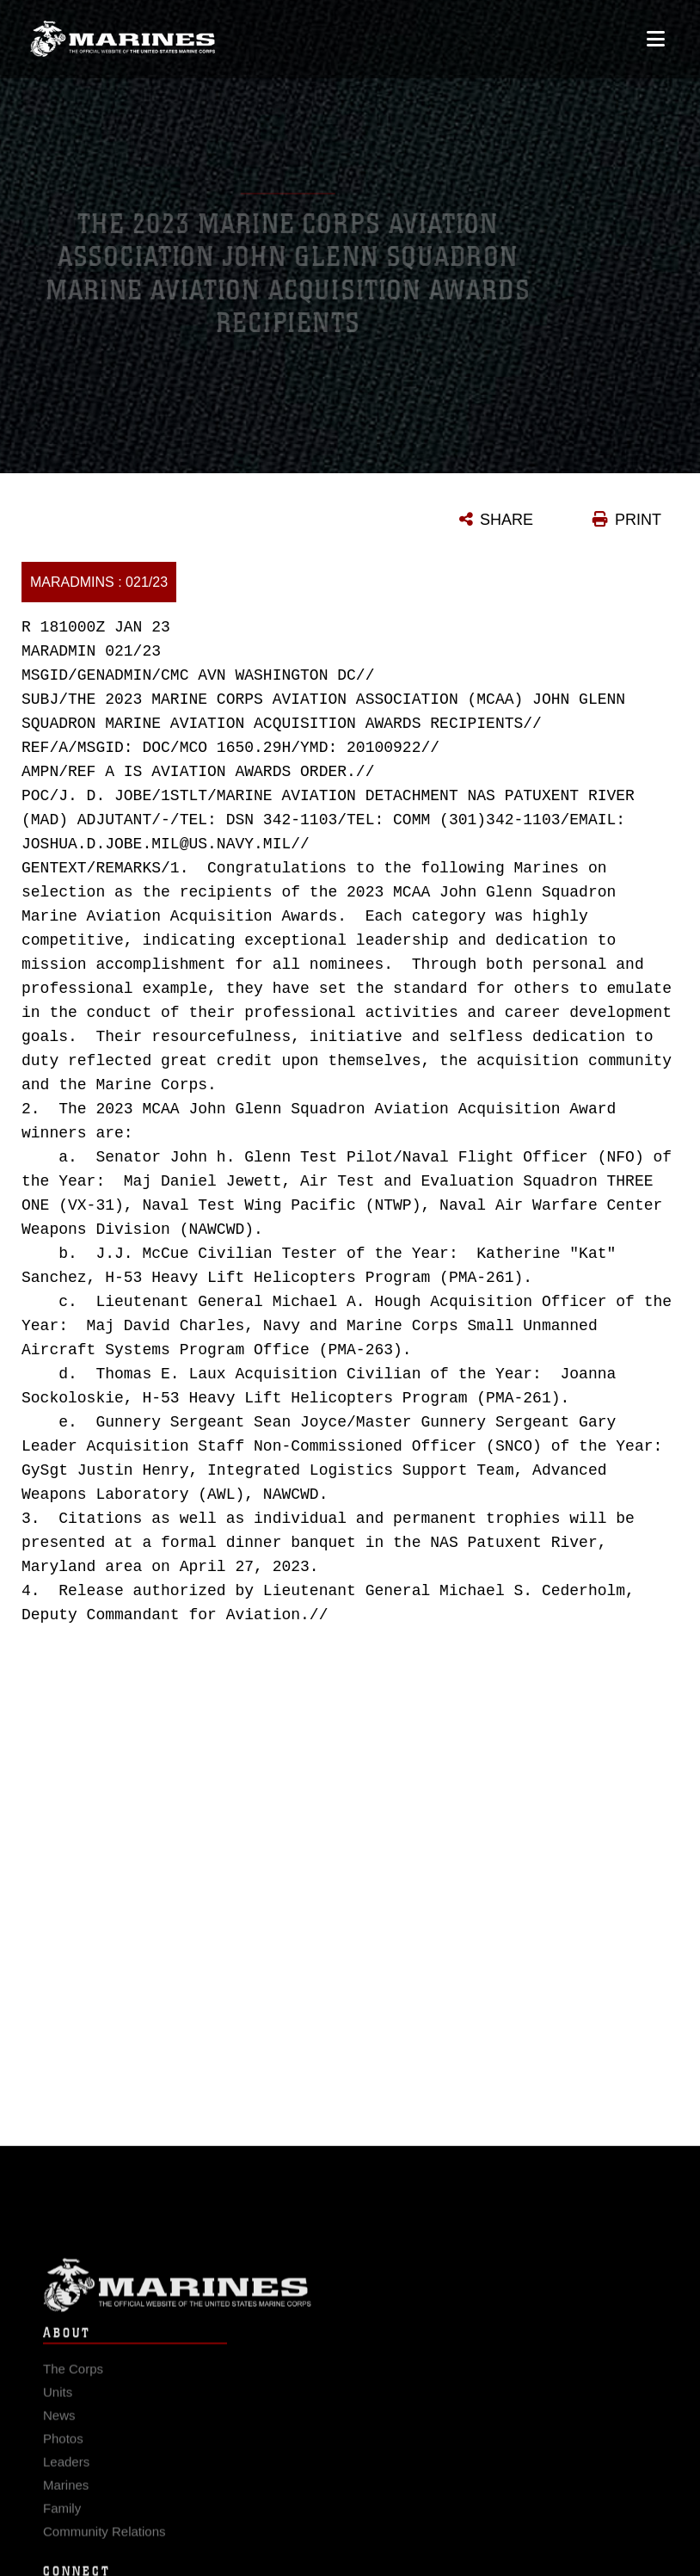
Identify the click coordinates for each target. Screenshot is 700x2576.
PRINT (638, 519)
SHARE (506, 519)
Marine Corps (350, 2294)
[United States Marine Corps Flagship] (122, 31)
